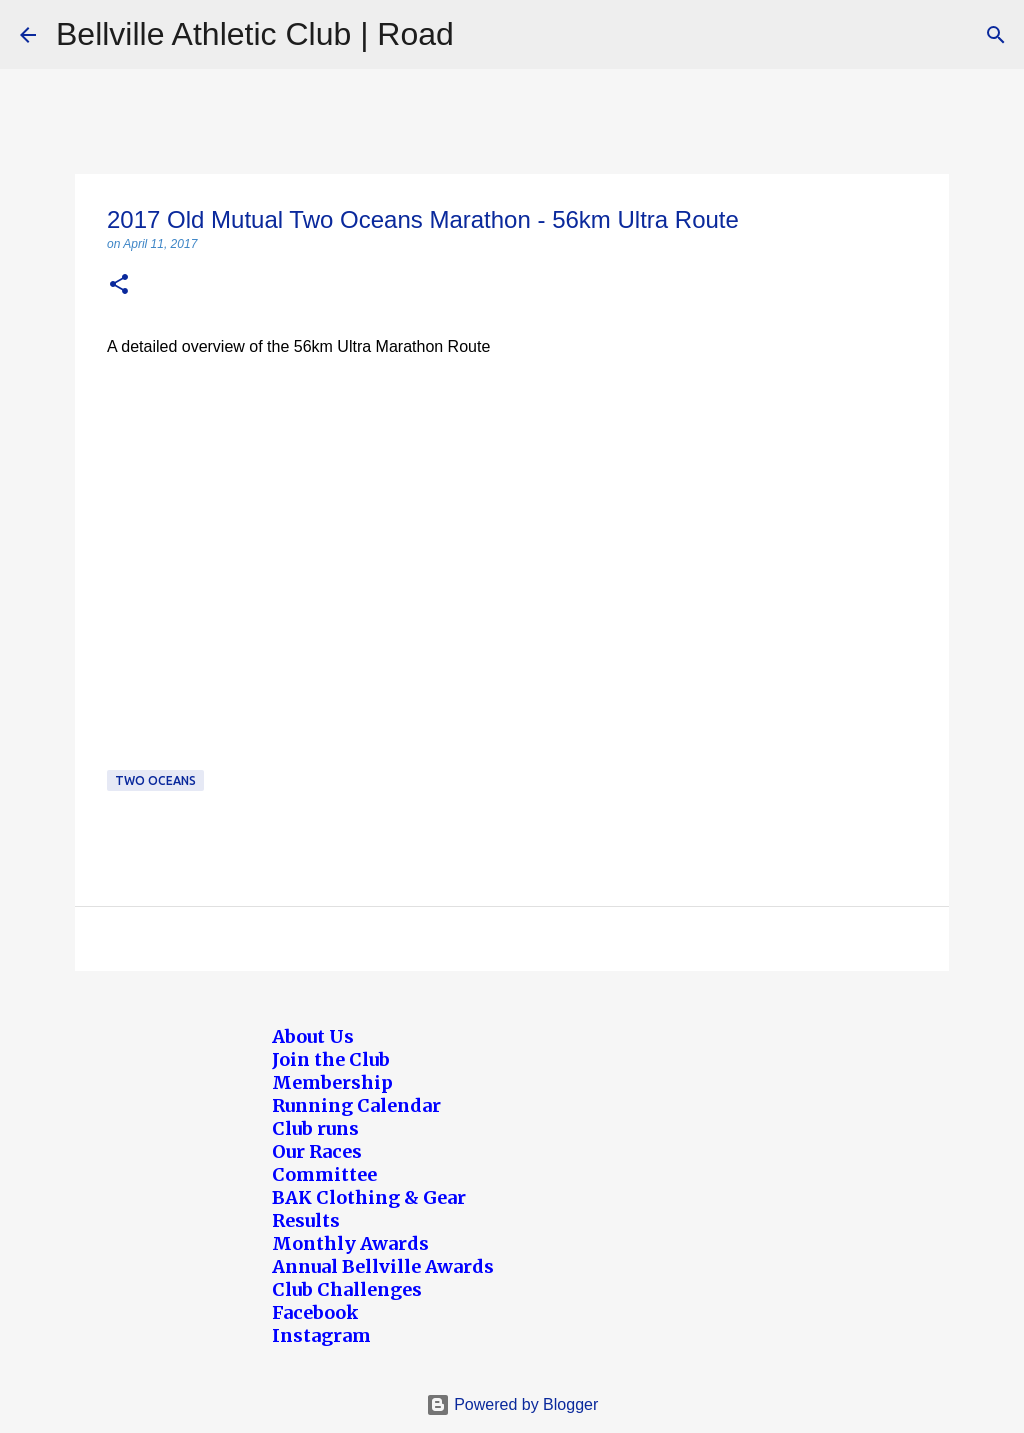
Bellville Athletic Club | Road (255, 34)
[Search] (996, 35)
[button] (119, 285)
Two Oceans (155, 780)
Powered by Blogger (512, 1404)
